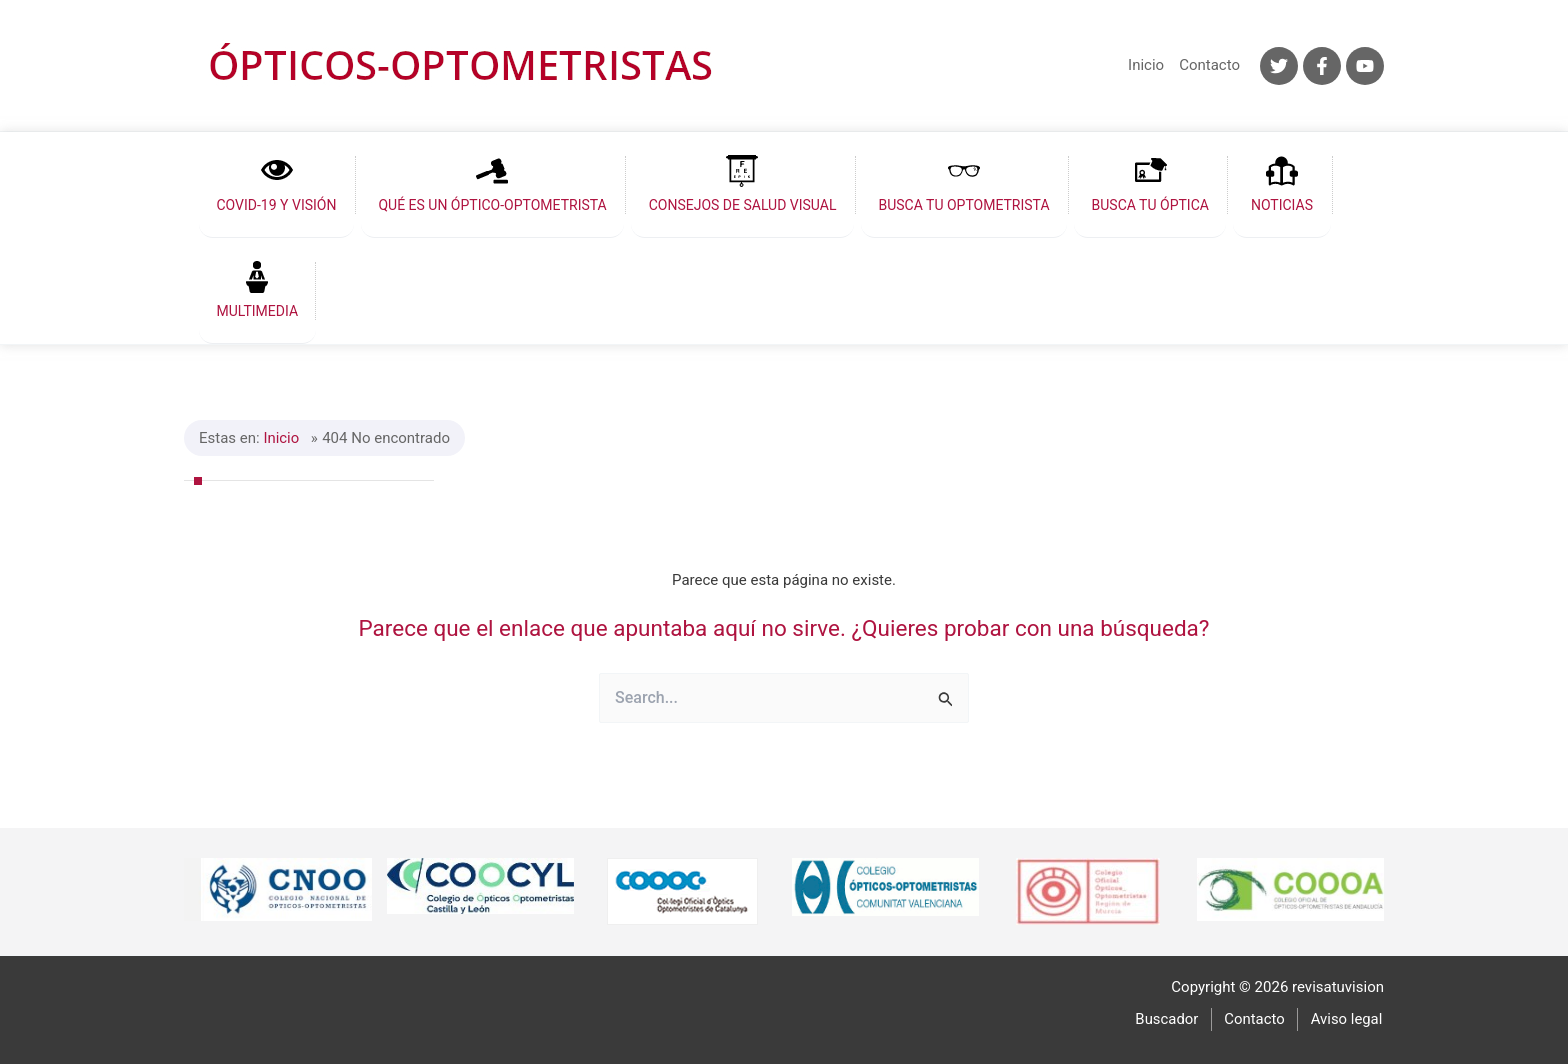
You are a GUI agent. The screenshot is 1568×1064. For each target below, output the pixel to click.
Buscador (1171, 1018)
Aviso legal (1348, 1018)
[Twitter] (1279, 66)
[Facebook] (1322, 66)
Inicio (1146, 65)
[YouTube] (1365, 66)
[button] (273, 184)
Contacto (1209, 65)
